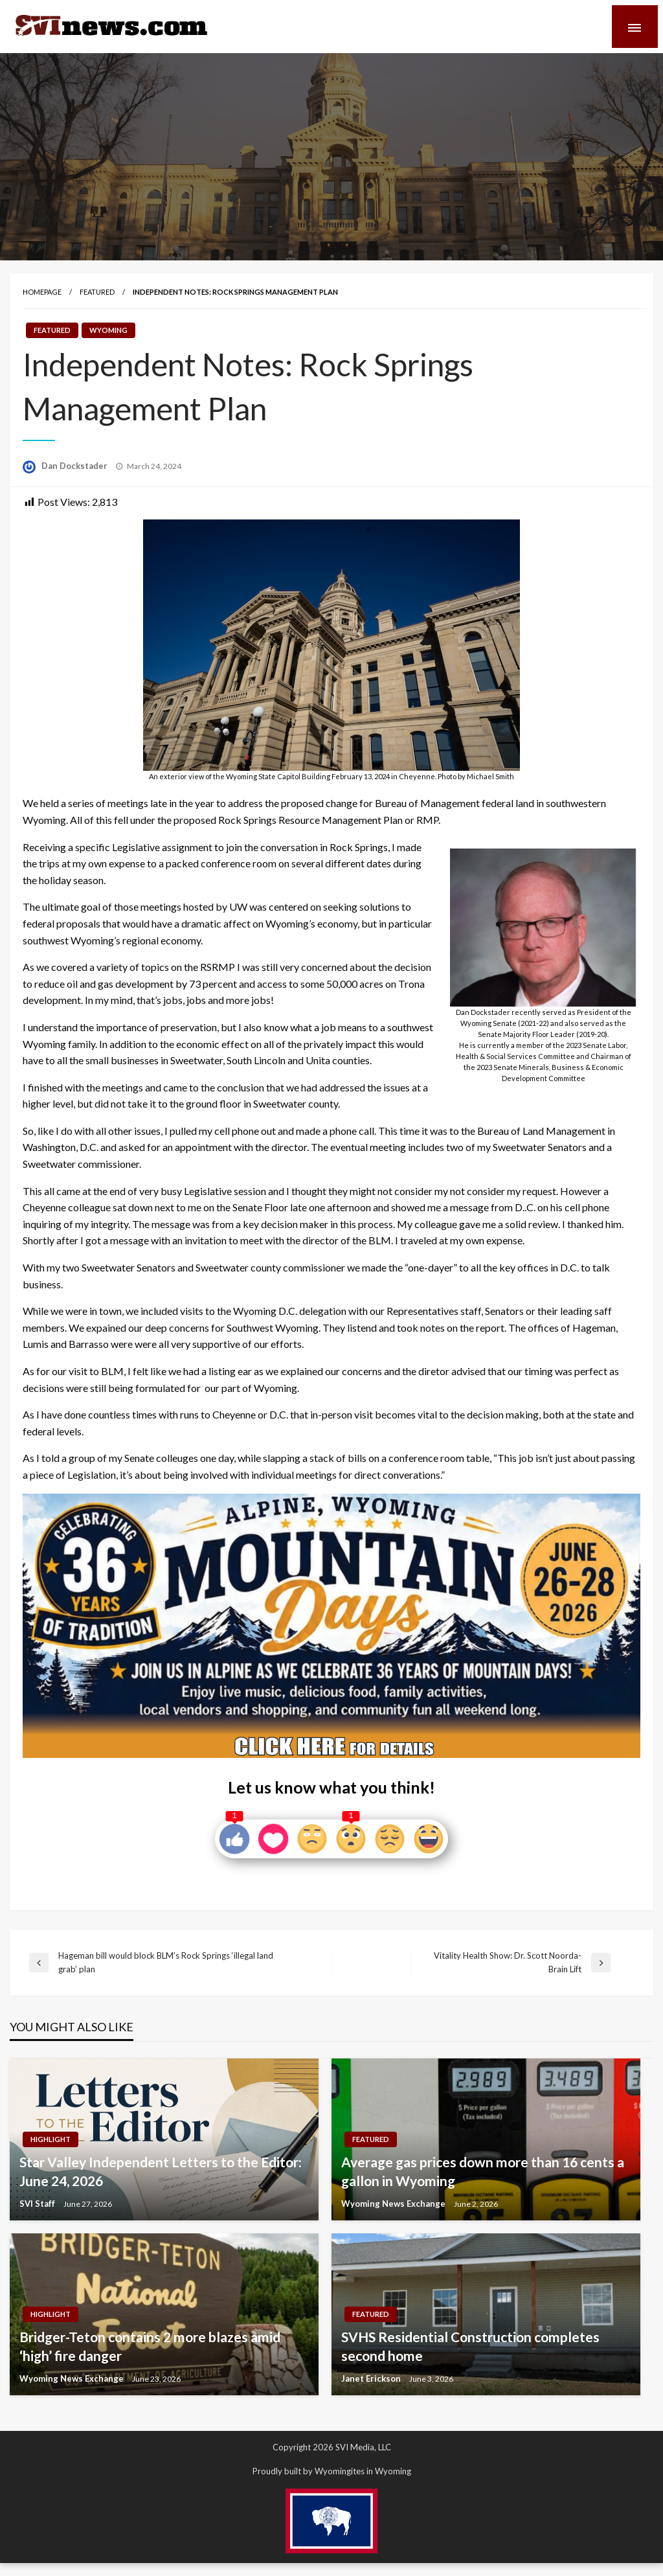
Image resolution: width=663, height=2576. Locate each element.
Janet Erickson (372, 2378)
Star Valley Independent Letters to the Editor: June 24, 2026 (160, 2171)
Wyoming (108, 330)
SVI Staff (38, 2203)
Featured (97, 292)
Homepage (42, 292)
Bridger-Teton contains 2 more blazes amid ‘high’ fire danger (149, 2346)
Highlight (50, 2139)
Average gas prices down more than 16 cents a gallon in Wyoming (482, 2171)
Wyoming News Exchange (394, 2203)
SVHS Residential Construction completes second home (470, 2346)
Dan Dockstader (75, 466)
